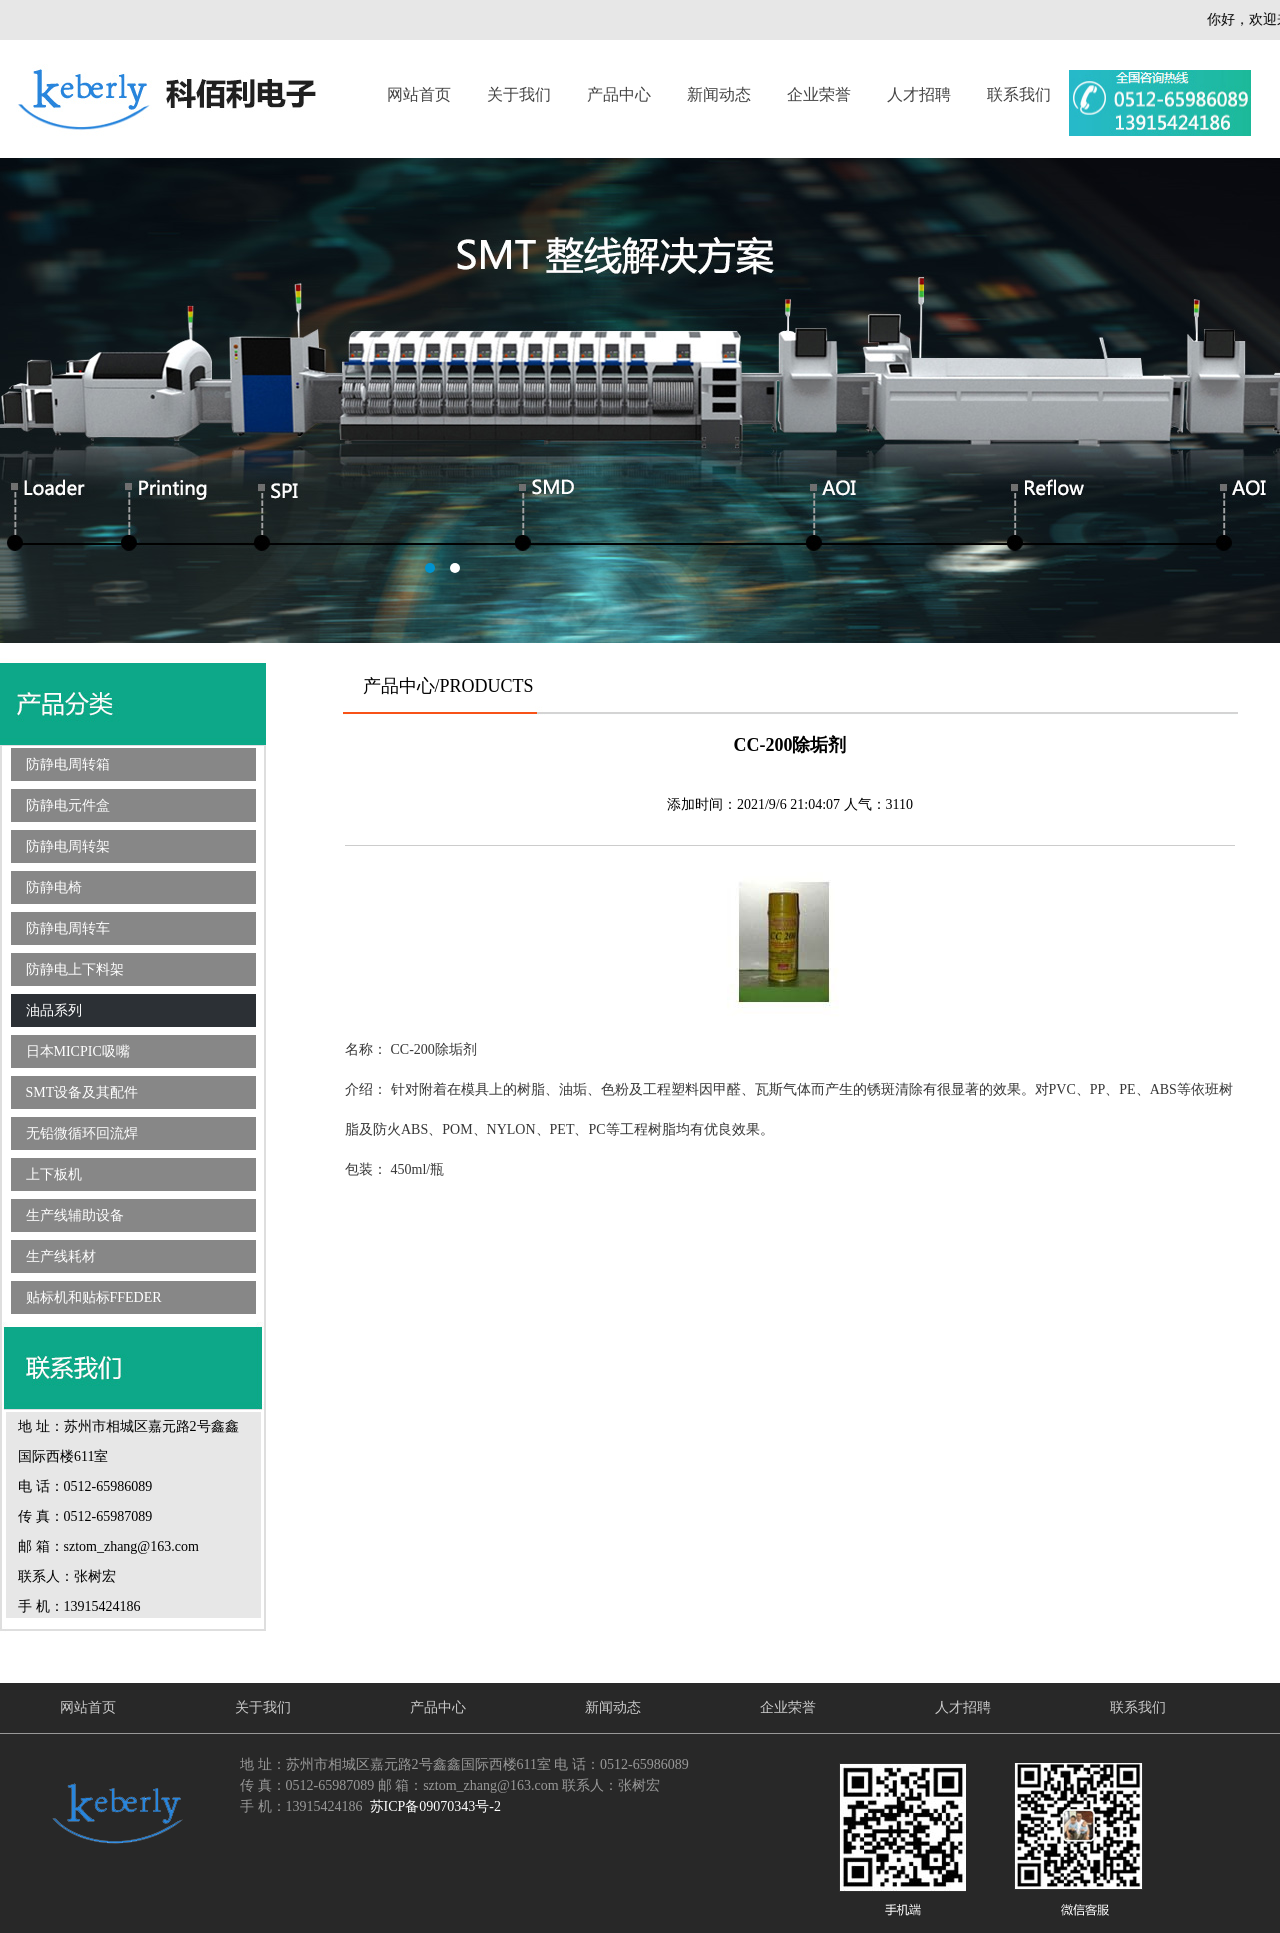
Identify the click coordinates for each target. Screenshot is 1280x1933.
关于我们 (519, 94)
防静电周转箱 (68, 764)
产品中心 (619, 94)
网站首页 (419, 94)
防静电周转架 (68, 846)
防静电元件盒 (68, 805)
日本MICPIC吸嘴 (78, 1051)
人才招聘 (919, 94)
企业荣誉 (819, 94)
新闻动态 (719, 94)
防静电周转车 (68, 928)
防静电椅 (54, 887)
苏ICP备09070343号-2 (435, 1806)
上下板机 (54, 1174)
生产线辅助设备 (75, 1215)
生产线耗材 (61, 1256)
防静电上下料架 (75, 969)
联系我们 (1019, 94)
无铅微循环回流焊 (82, 1133)
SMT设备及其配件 (82, 1092)
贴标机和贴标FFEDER (94, 1297)
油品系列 (54, 1010)
